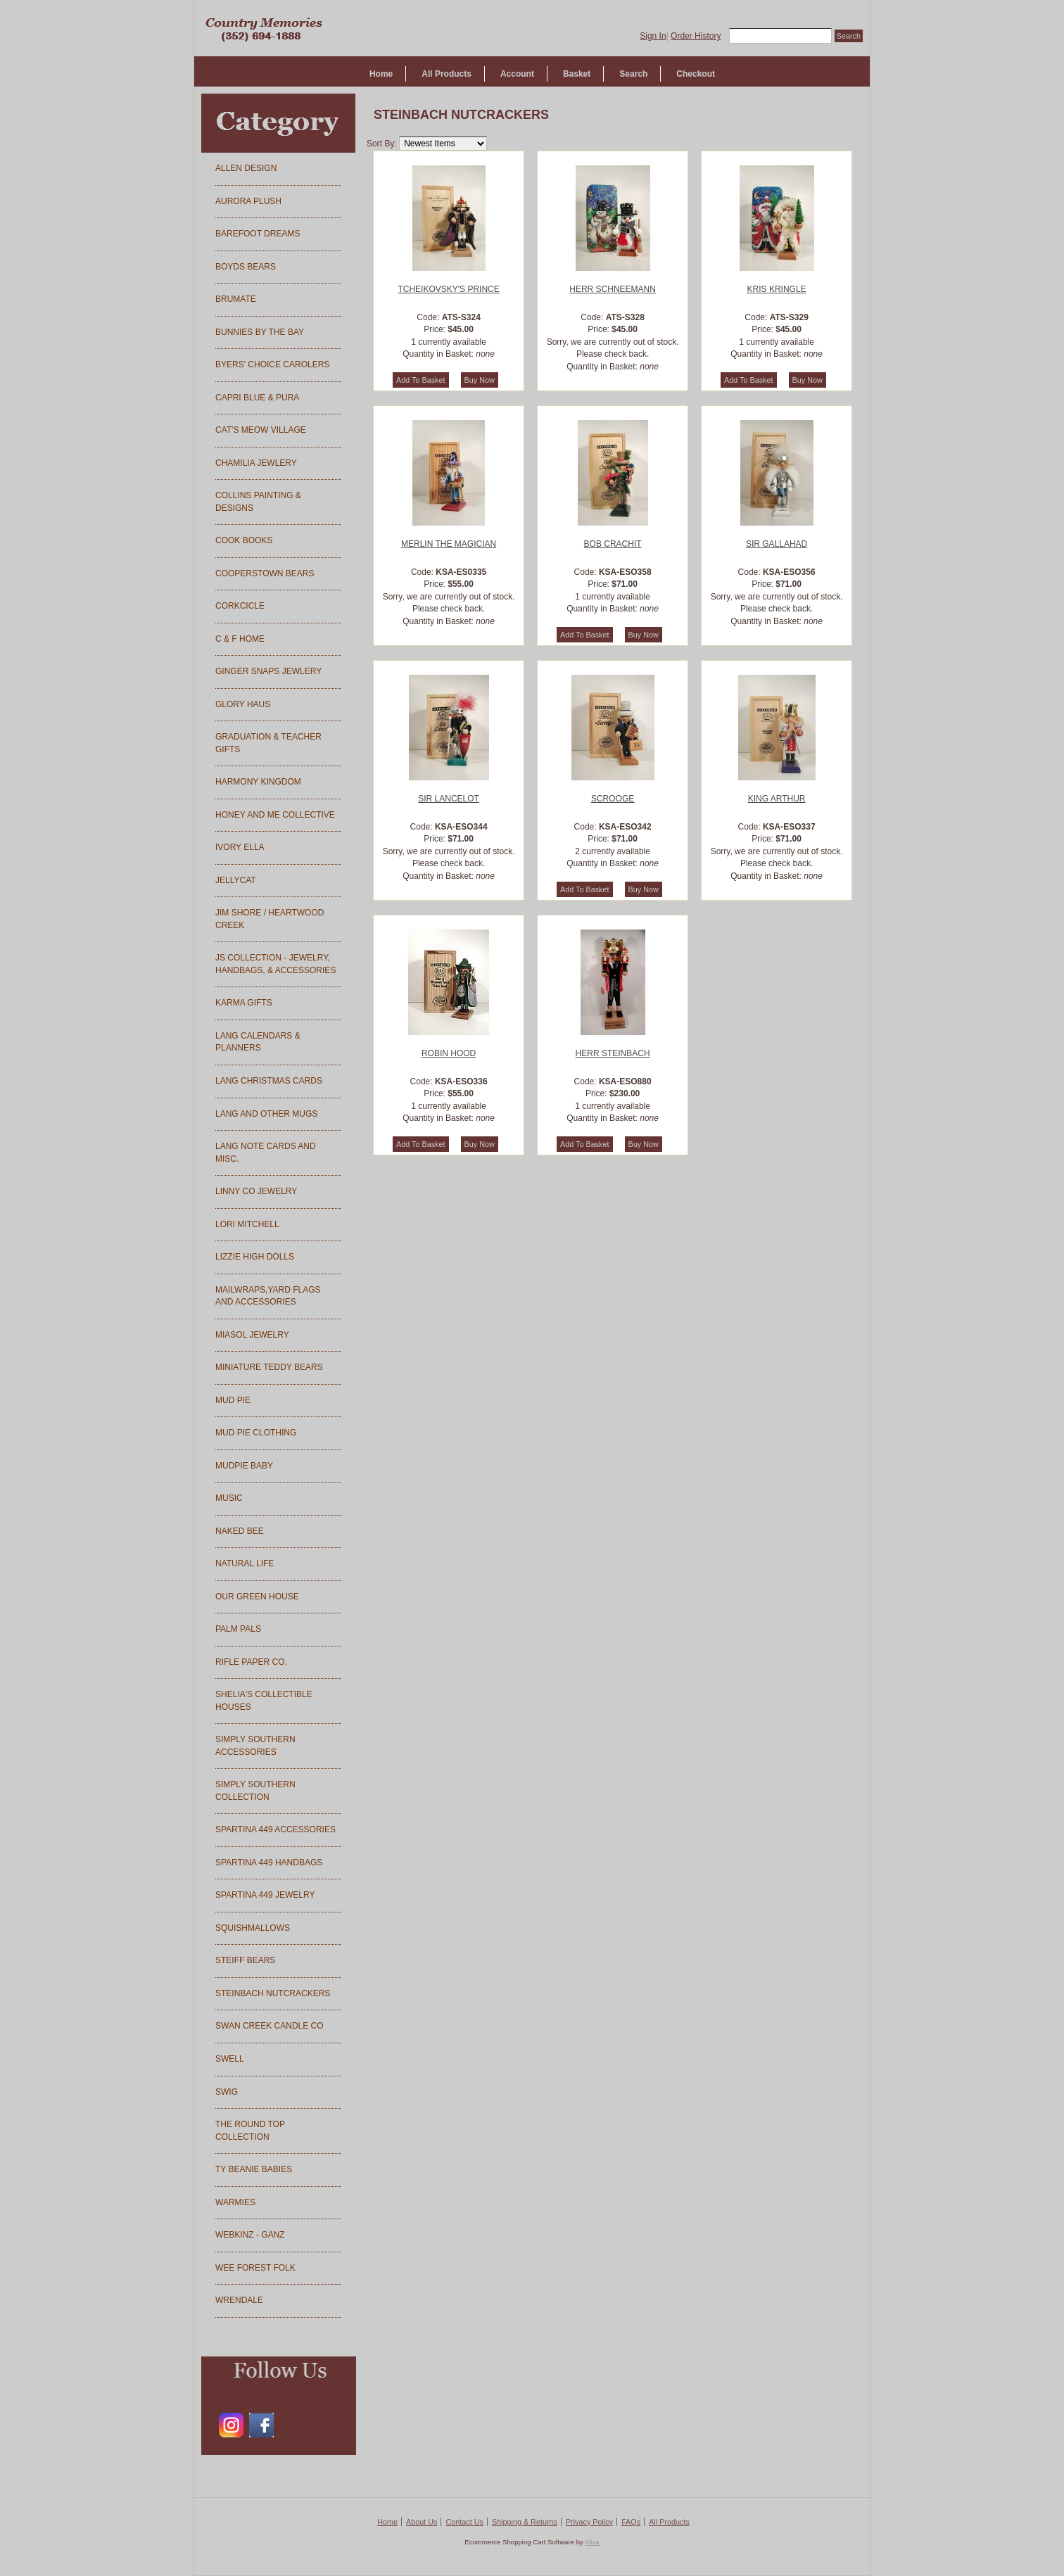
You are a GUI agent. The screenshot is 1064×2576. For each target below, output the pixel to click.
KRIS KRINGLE (776, 289)
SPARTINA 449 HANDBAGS (268, 1862)
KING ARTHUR (777, 799)
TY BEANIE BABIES (253, 2169)
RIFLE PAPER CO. (251, 1662)
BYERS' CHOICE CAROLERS (272, 364)
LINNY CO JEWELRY (256, 1191)
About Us (421, 2522)
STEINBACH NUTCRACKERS (272, 1993)
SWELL (229, 2059)
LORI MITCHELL (247, 1224)
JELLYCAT (235, 880)
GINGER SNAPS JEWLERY (268, 671)
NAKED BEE (239, 1531)
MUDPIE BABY (244, 1466)
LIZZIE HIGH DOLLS (254, 1257)
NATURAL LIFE (244, 1563)
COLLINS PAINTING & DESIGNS (258, 501)
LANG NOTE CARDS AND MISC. (265, 1152)
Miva (592, 2542)
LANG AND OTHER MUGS (266, 1114)
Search (633, 74)
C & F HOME (240, 639)
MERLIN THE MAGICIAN (448, 544)
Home (381, 74)
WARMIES (235, 2202)
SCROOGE (612, 799)
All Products (446, 74)
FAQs (630, 2522)
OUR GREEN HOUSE (257, 1596)
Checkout (695, 74)
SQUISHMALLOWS (252, 1928)
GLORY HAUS (242, 704)
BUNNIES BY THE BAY (259, 332)
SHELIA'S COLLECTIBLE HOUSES (263, 1700)
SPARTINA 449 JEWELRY (265, 1895)
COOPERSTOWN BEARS (264, 573)
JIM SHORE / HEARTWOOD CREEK (269, 919)
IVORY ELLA (240, 847)
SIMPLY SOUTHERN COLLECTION (255, 1790)
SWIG (226, 2092)
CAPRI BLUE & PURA (257, 397)
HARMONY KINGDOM (258, 782)
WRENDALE (239, 2300)
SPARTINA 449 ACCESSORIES (275, 1829)
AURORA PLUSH (248, 201)
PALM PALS (238, 1629)
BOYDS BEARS (245, 267)
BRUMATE (235, 299)
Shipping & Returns (524, 2522)
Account (517, 74)
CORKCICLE (240, 606)
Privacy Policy (589, 2522)
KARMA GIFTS (243, 1003)
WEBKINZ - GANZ (250, 2235)
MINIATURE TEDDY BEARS (269, 1367)
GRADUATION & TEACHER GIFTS (268, 743)
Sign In (653, 36)
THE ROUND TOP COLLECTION (250, 2130)
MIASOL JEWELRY (252, 1335)
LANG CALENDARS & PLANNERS (257, 1042)
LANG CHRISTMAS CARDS (268, 1081)
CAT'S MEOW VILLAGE (260, 430)
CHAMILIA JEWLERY (256, 463)
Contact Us (464, 2522)
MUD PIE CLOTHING (255, 1433)
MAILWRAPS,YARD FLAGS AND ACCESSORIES (268, 1296)
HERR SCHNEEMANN (612, 289)
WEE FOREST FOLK (255, 2268)
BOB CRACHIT (613, 544)
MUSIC (229, 1498)
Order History (696, 36)
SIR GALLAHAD (776, 544)
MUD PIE (233, 1400)
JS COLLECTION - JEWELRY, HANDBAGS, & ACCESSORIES (275, 964)
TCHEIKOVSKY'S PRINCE (448, 289)
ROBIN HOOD (449, 1053)
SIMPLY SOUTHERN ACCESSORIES (255, 1745)
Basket (576, 74)
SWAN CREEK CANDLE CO (269, 2026)
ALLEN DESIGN (246, 168)
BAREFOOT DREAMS (257, 234)
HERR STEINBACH (613, 1053)
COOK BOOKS (243, 540)
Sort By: (382, 143)
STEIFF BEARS (245, 1960)
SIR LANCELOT (448, 799)
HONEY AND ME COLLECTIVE (275, 815)
